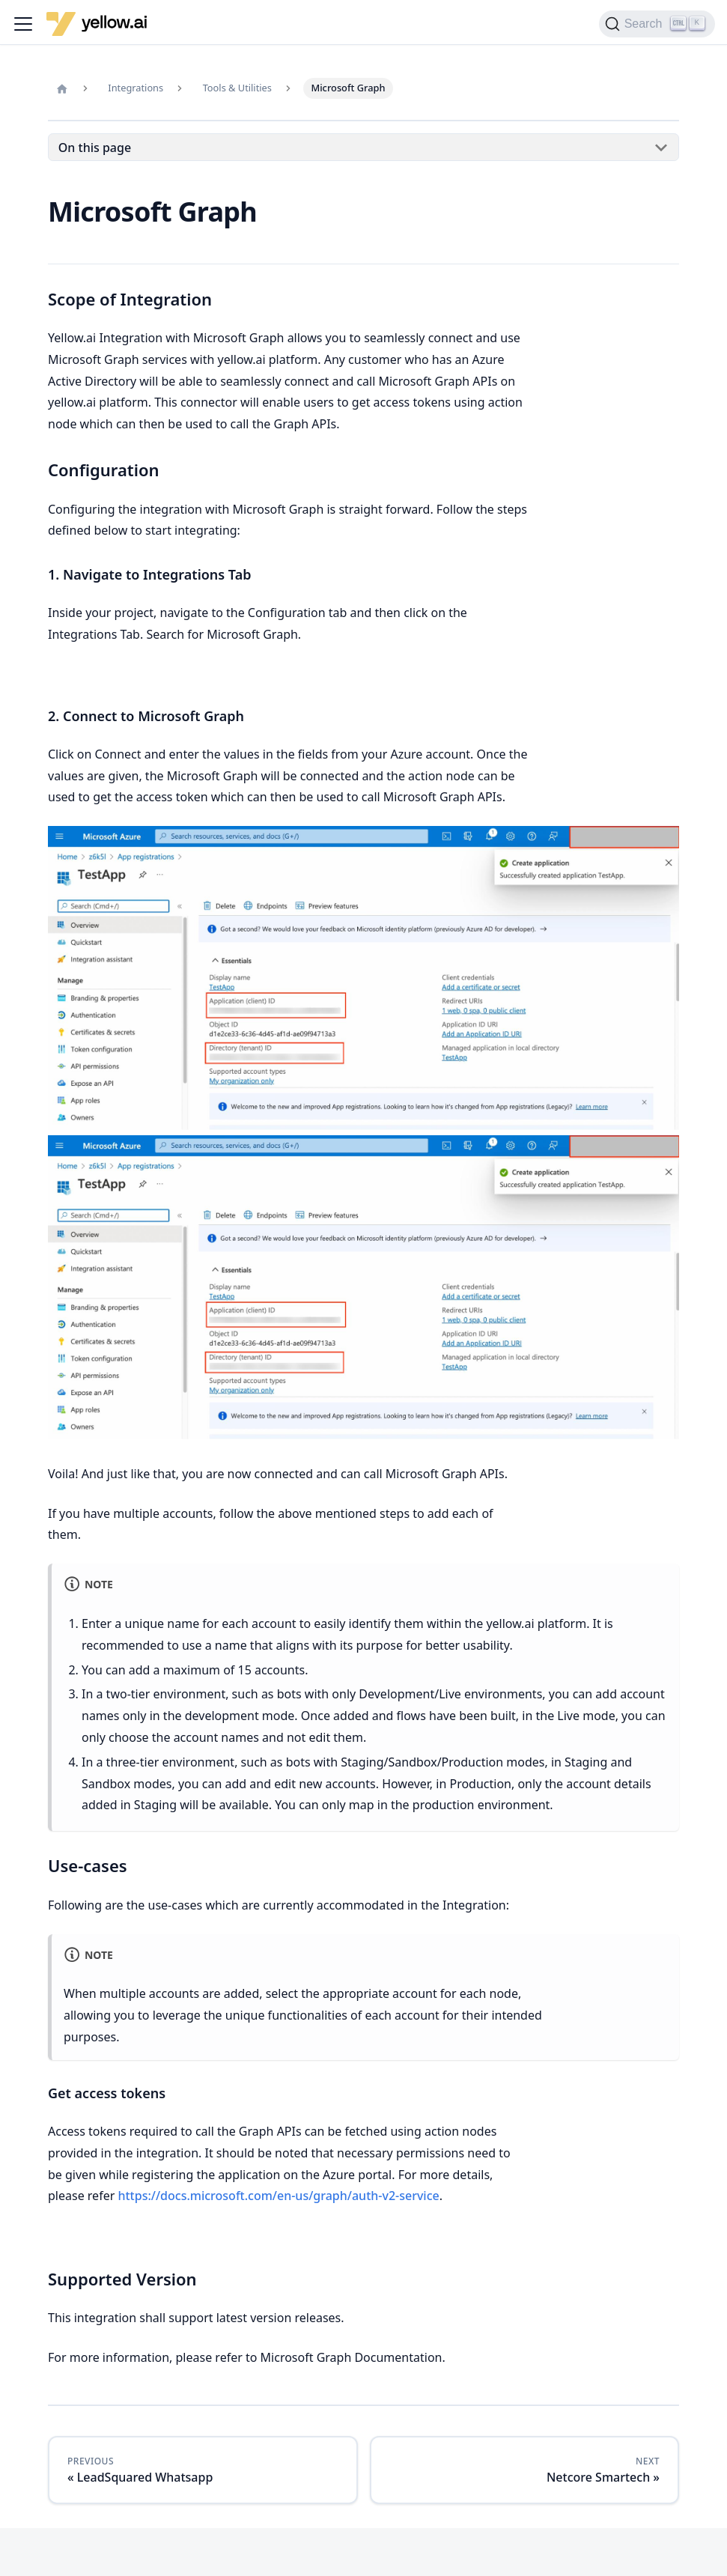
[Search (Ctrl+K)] (657, 23)
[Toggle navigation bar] (23, 24)
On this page (94, 147)
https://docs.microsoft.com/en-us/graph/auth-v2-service (278, 2195)
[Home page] (62, 88)
